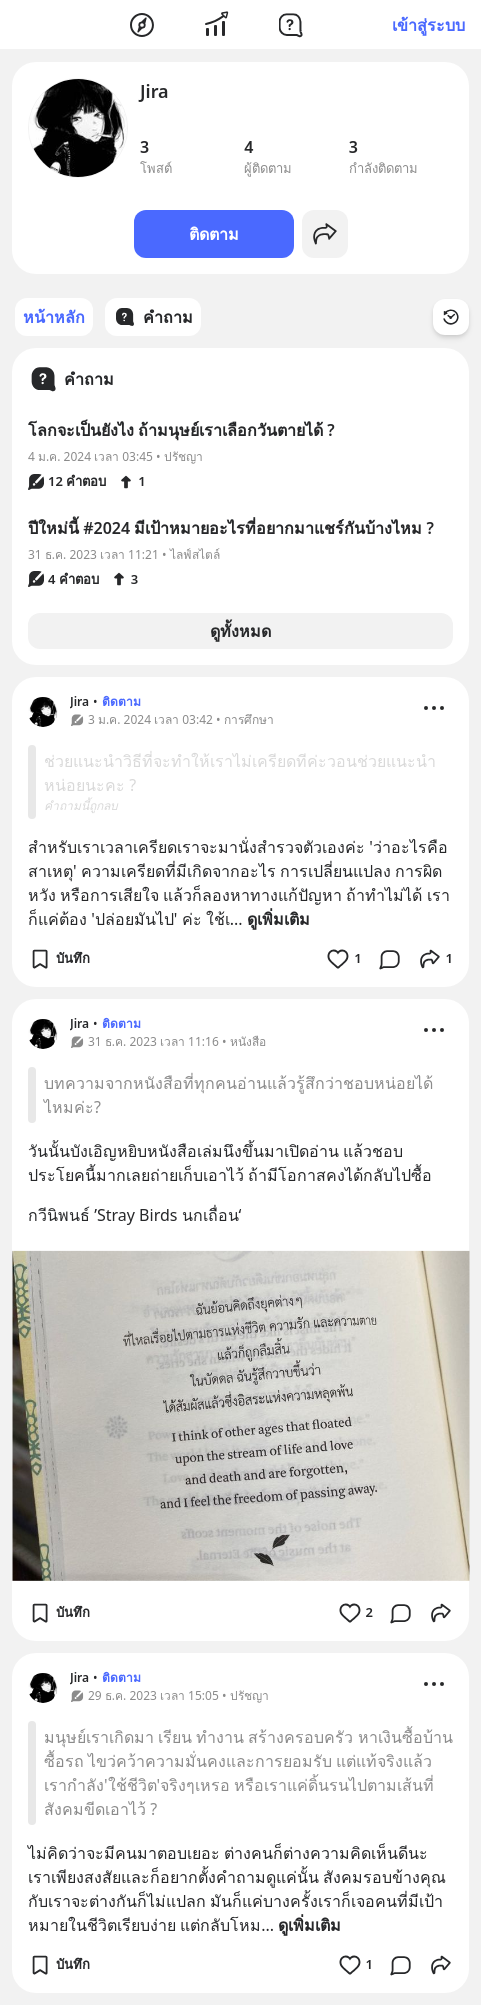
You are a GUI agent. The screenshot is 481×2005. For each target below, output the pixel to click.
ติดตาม (214, 234)
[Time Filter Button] (451, 317)
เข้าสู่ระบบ (428, 25)
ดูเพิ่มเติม (278, 919)
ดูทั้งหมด (240, 631)
